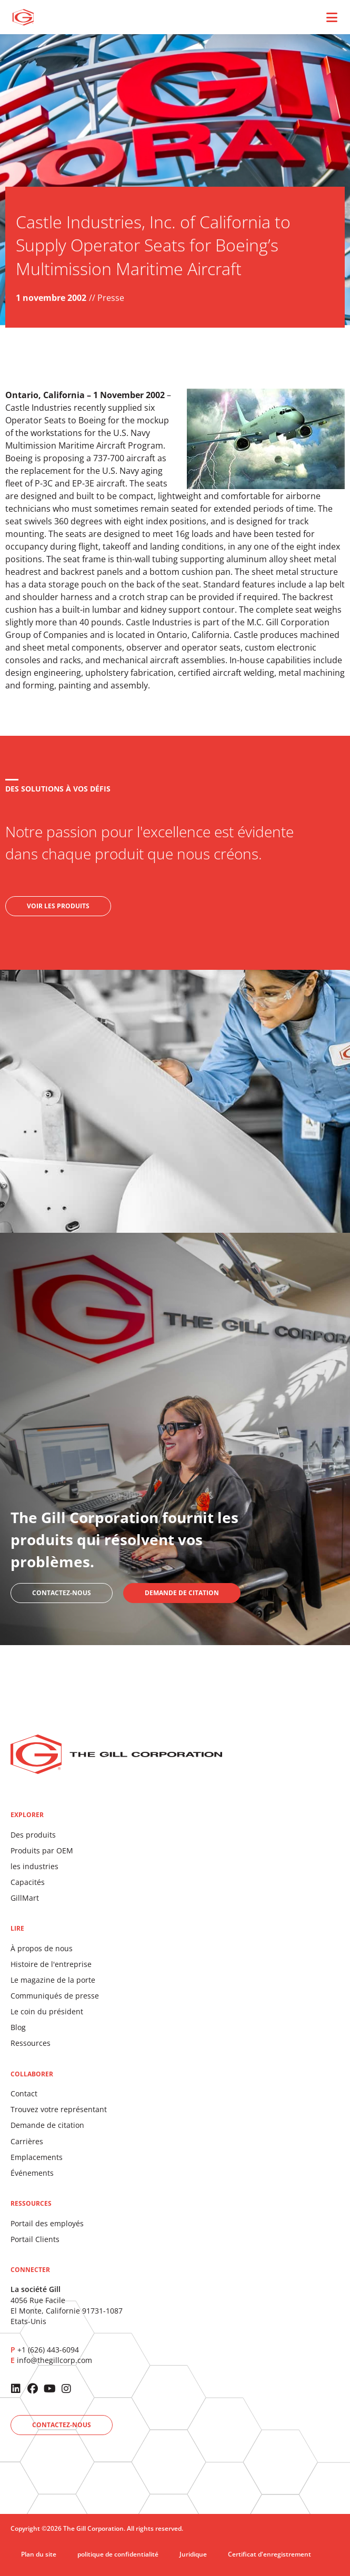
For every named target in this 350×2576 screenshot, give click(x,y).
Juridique (193, 2554)
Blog (18, 2027)
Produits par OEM (42, 1850)
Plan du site (38, 2554)
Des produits (33, 1835)
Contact (24, 2093)
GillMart (25, 1898)
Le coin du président (47, 2011)
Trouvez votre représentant (59, 2109)
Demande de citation (47, 2125)
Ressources (31, 2043)
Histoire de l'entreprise (51, 1964)
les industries (34, 1866)
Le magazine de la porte (53, 1980)
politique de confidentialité (117, 2554)
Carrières (27, 2141)
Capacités (28, 1882)
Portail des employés (47, 2223)
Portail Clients (35, 2239)
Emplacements (37, 2157)
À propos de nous (42, 1948)
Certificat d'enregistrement (269, 2554)
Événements (32, 2173)
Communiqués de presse (55, 1996)
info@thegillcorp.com (54, 2360)
